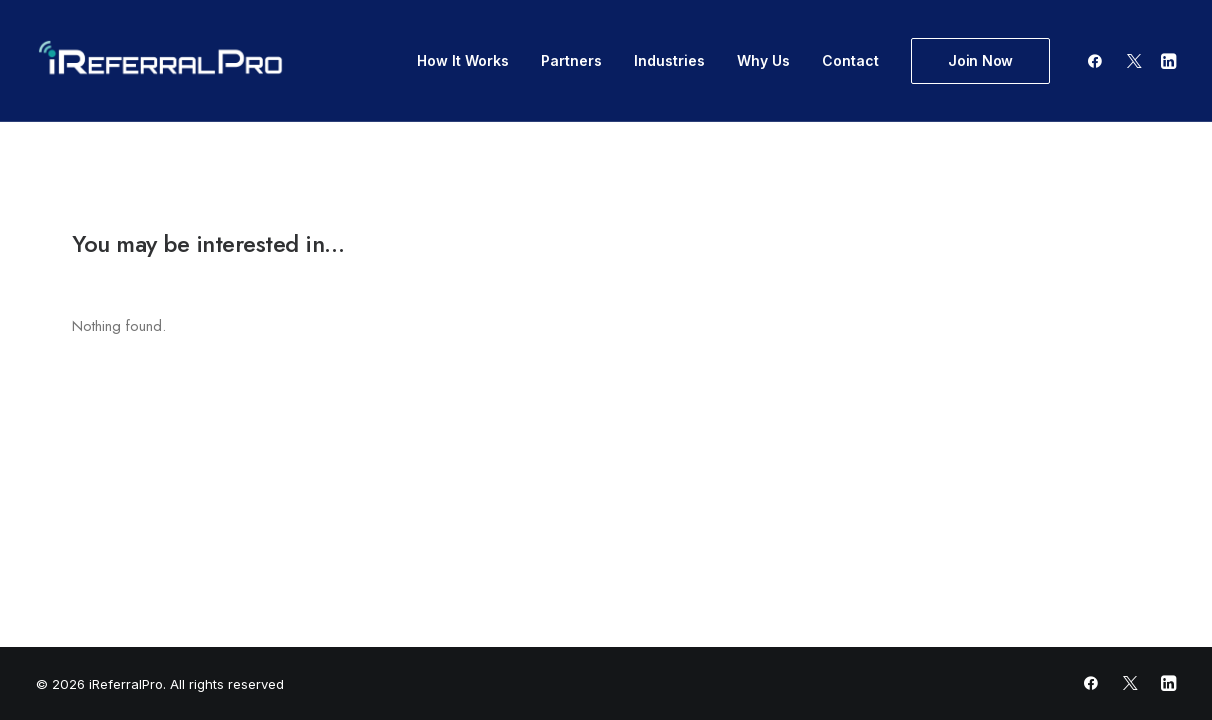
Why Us (763, 60)
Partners (571, 60)
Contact (850, 60)
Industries (669, 60)
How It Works (463, 60)
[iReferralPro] (160, 61)
